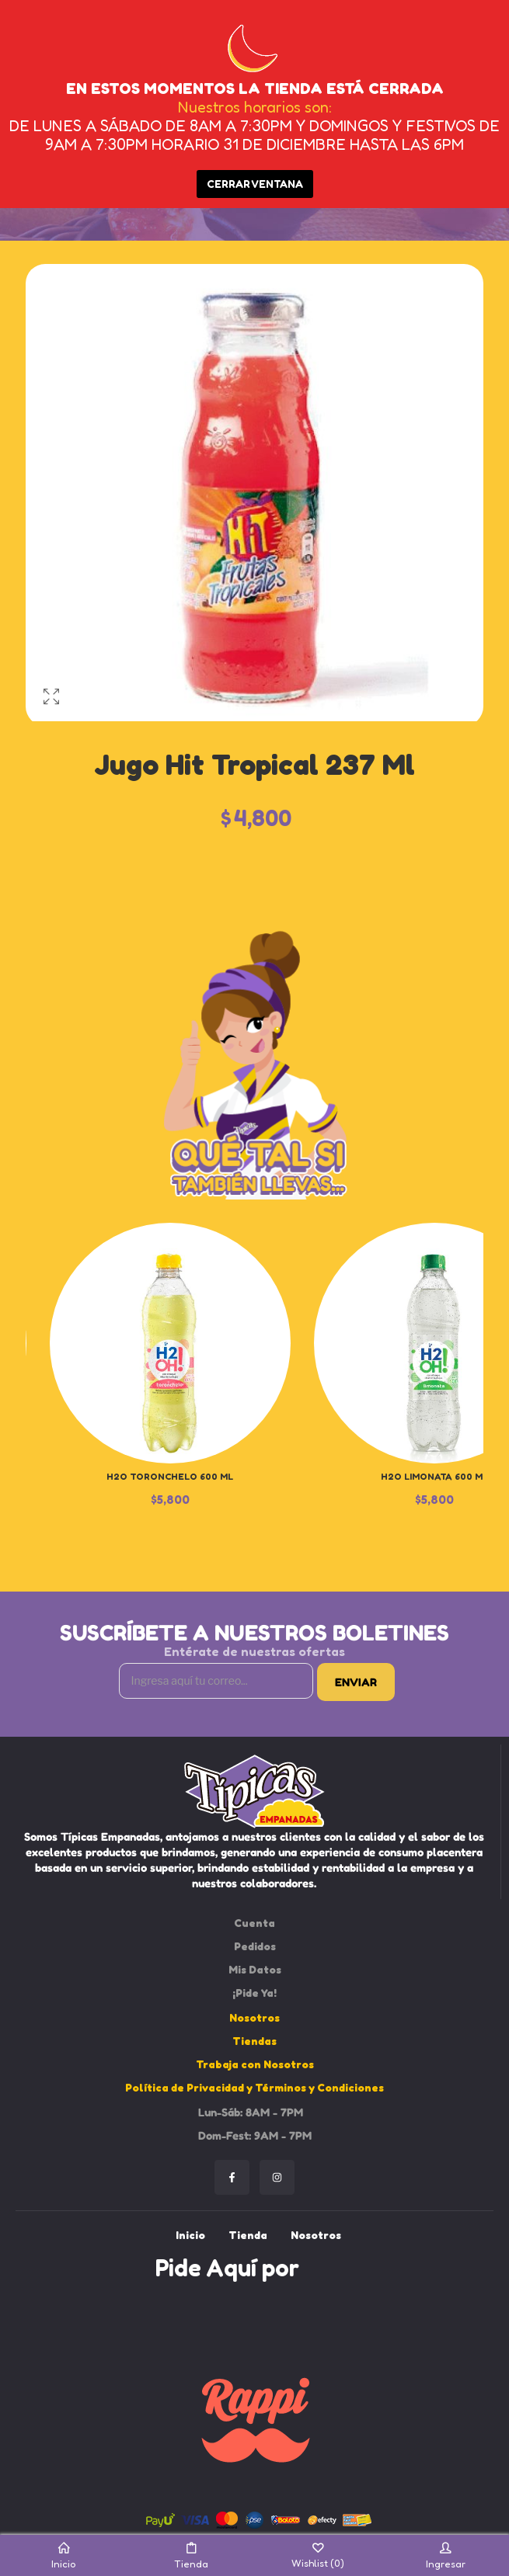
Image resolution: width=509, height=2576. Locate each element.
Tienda (191, 2556)
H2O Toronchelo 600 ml (169, 1476)
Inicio (63, 2556)
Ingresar (445, 2556)
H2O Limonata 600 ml (434, 1476)
